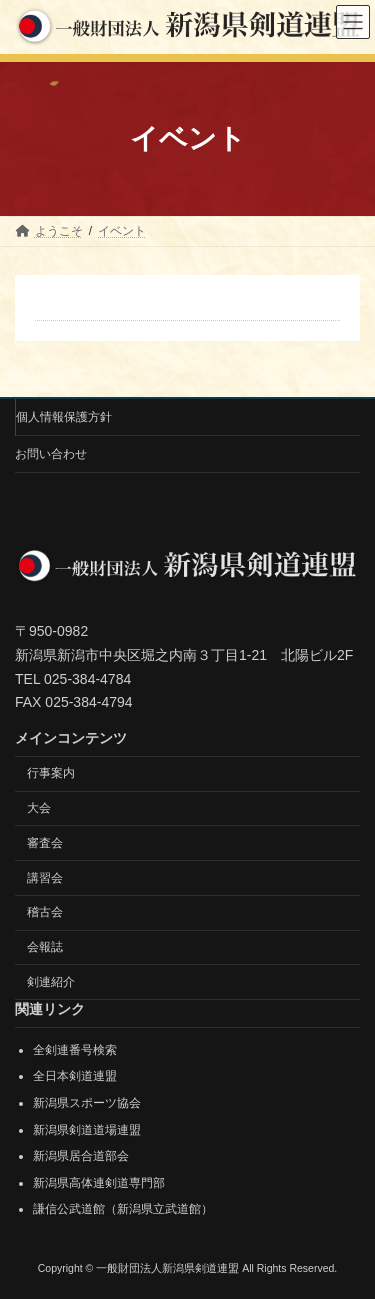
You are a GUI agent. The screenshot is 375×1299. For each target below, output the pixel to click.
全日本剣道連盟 (75, 1076)
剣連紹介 (51, 981)
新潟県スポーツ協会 (87, 1103)
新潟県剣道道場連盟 (87, 1129)
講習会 (45, 877)
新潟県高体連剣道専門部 (99, 1182)
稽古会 (45, 912)
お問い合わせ (51, 454)
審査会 (45, 842)
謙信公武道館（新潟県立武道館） (123, 1209)
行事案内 (51, 773)
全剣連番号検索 (75, 1049)
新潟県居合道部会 (81, 1156)
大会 (39, 808)
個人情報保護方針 (64, 417)
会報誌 (45, 947)
